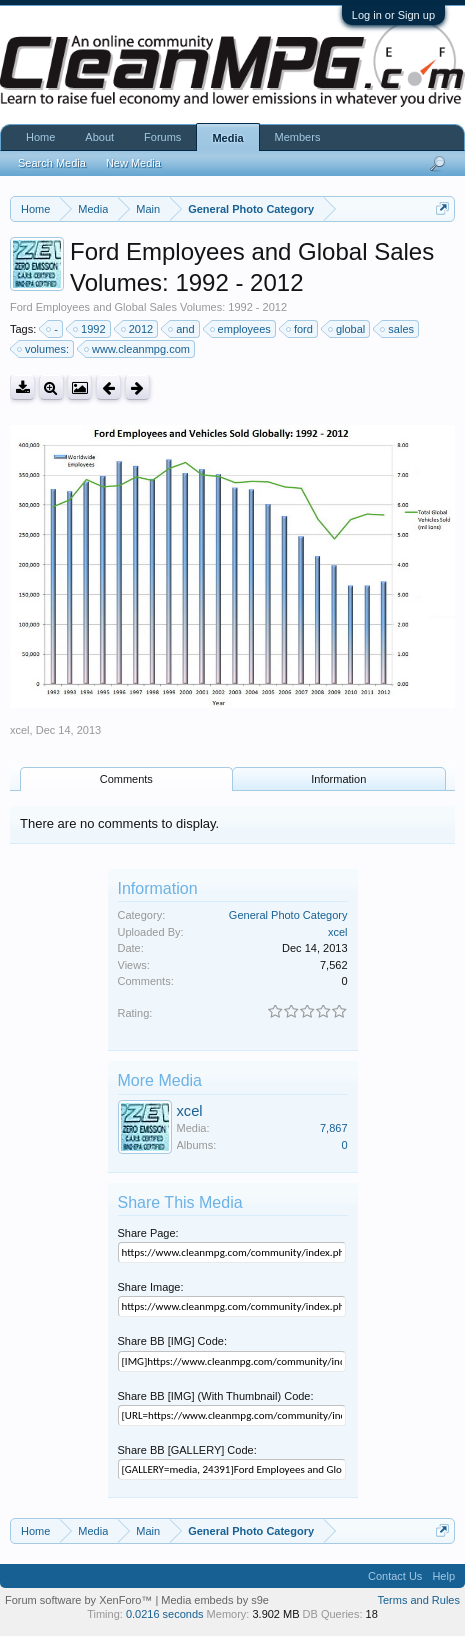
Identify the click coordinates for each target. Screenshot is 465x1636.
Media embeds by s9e (215, 1600)
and (182, 329)
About (99, 137)
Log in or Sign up (393, 15)
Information (338, 779)
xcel (20, 730)
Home (40, 137)
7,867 (334, 1128)
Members (298, 137)
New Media (133, 163)
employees (241, 329)
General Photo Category (288, 915)
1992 (90, 329)
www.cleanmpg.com (138, 349)
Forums (162, 137)
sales (398, 329)
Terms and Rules (418, 1600)
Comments (126, 779)
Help (443, 1576)
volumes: (44, 349)
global (347, 329)
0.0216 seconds (165, 1614)
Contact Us (395, 1576)
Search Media (52, 163)
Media (227, 138)
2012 (138, 329)
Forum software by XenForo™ (80, 1600)
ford (300, 329)
